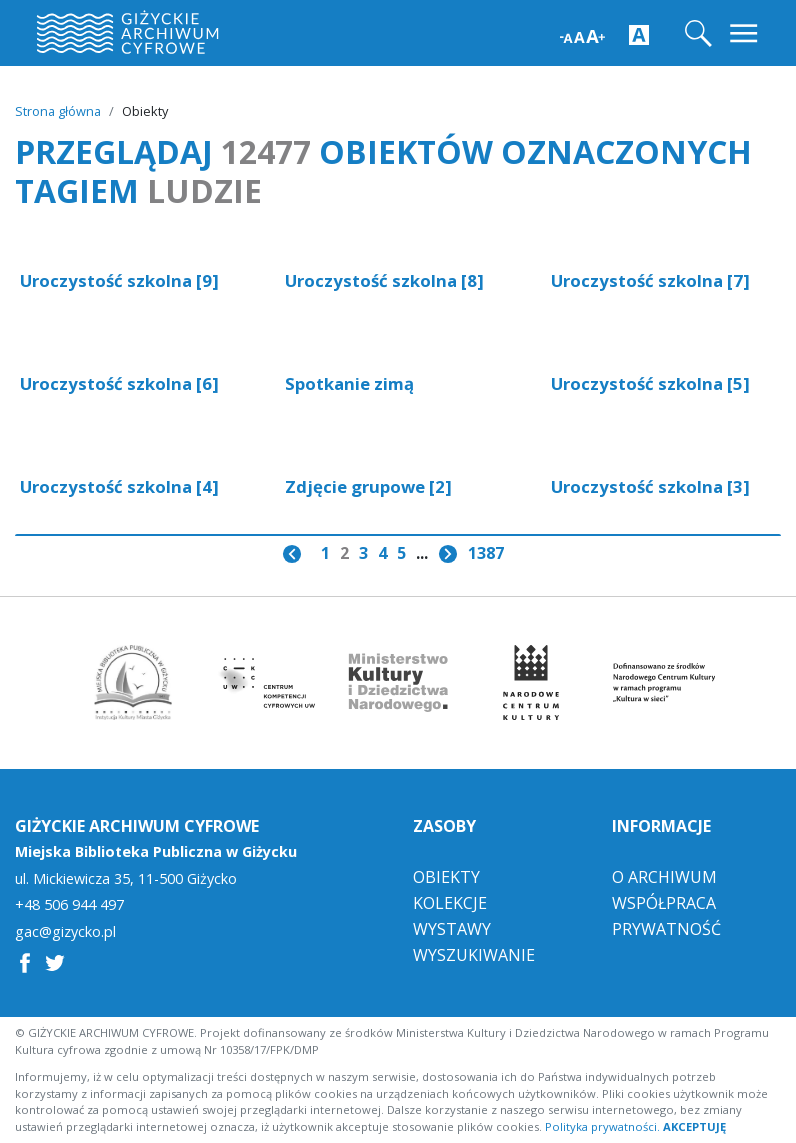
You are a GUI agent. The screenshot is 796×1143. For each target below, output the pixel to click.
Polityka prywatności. (602, 1125)
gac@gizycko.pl (65, 931)
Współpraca (664, 902)
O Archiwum (664, 876)
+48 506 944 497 (69, 904)
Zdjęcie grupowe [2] (368, 486)
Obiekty (446, 876)
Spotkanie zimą (349, 383)
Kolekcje (450, 902)
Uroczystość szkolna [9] (119, 280)
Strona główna (58, 111)
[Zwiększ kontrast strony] (639, 34)
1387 (486, 553)
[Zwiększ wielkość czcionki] (582, 34)
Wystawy (452, 928)
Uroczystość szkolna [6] (119, 383)
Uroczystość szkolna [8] (384, 280)
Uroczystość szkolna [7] (650, 280)
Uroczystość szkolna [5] (650, 383)
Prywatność (666, 928)
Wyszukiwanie (474, 954)
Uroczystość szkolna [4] (119, 486)
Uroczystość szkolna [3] (650, 486)
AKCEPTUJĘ (694, 1125)
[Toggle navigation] (745, 33)
